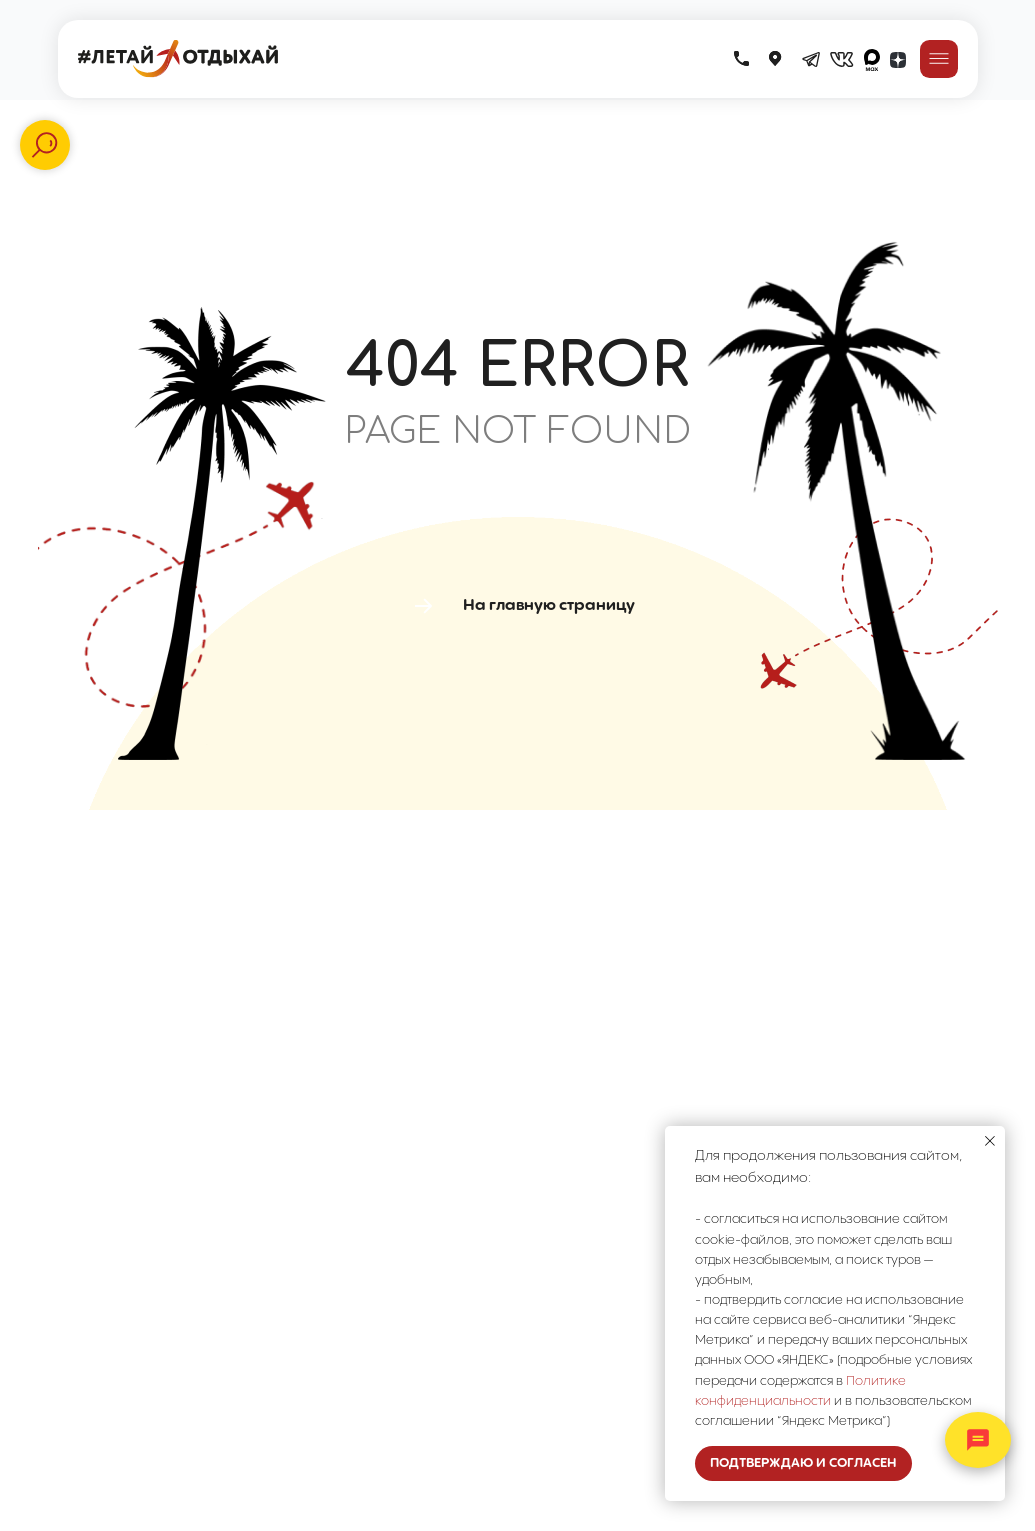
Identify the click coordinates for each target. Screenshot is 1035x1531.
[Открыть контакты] (978, 1440)
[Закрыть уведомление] (990, 1141)
